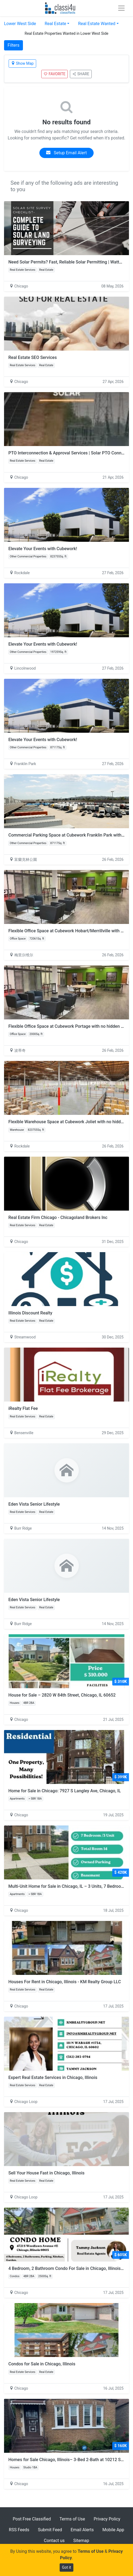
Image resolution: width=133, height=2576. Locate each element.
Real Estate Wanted (96, 23)
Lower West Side (20, 23)
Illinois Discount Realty (30, 1313)
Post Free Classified (32, 2519)
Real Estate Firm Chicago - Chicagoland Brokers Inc (57, 1217)
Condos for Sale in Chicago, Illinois (41, 2363)
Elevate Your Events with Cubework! (42, 548)
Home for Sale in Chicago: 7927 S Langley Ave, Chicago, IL (64, 1790)
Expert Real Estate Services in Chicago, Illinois (52, 2077)
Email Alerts (82, 2529)
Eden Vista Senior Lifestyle (34, 1504)
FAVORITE (54, 74)
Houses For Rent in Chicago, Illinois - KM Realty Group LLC (64, 1981)
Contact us (54, 2540)
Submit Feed (50, 2529)
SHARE (80, 74)
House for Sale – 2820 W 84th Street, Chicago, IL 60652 (62, 1695)
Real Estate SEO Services (32, 357)
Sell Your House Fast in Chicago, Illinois (46, 2173)
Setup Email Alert (66, 152)
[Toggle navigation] (121, 8)
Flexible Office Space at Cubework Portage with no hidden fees (68, 1026)
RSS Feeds (19, 2529)
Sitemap (81, 2540)
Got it (66, 2567)
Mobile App (113, 2529)
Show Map (22, 63)
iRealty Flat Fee (23, 1408)
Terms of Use (72, 2519)
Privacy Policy (107, 2519)
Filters (13, 45)
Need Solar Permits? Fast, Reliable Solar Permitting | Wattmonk (69, 262)
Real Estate (55, 23)
